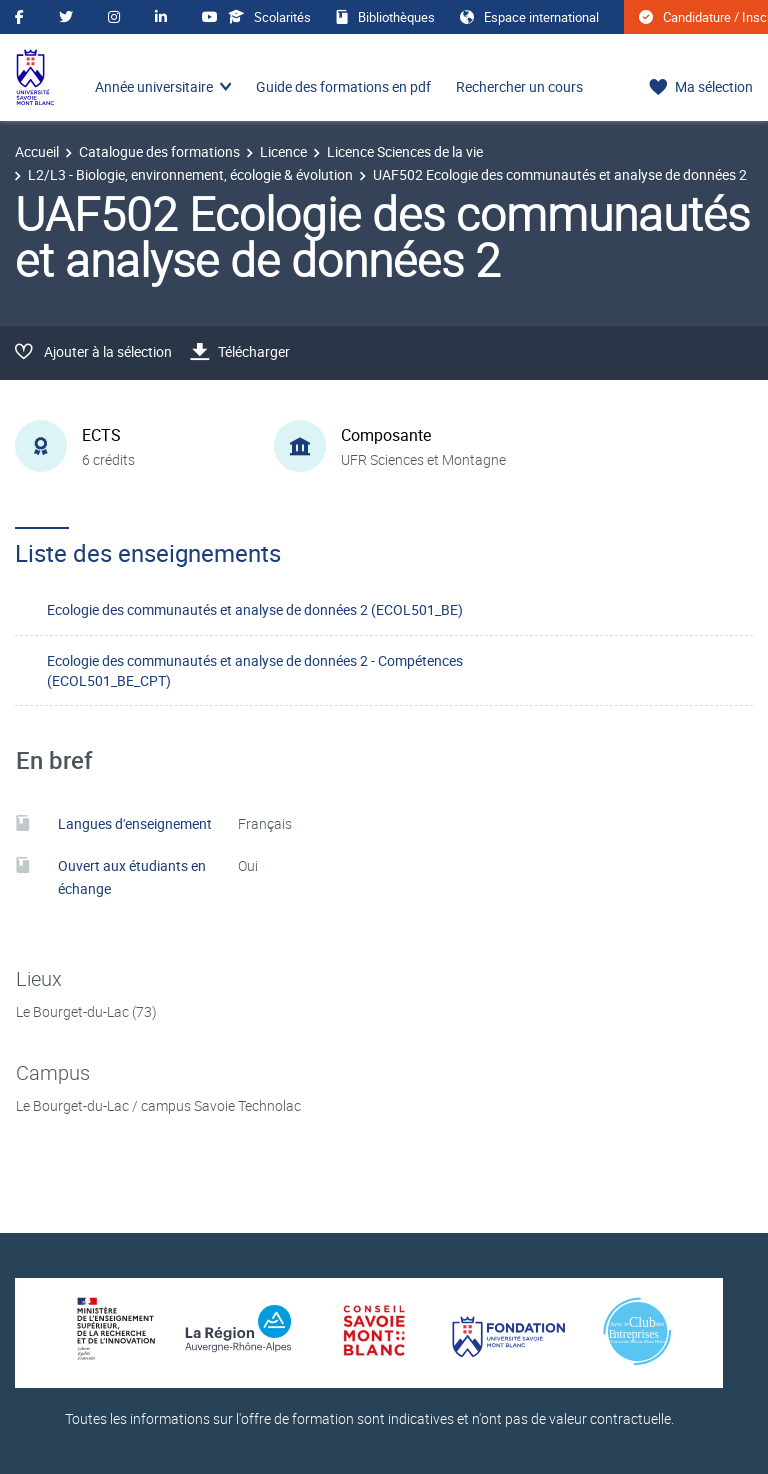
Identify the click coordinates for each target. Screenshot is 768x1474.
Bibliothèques (385, 17)
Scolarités (269, 17)
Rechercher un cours (519, 86)
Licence (283, 151)
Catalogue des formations (159, 151)
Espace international (529, 17)
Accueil (37, 151)
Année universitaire (154, 86)
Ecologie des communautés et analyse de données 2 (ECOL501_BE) (255, 609)
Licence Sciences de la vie (405, 151)
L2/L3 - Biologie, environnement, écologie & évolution (190, 174)
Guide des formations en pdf (343, 86)
